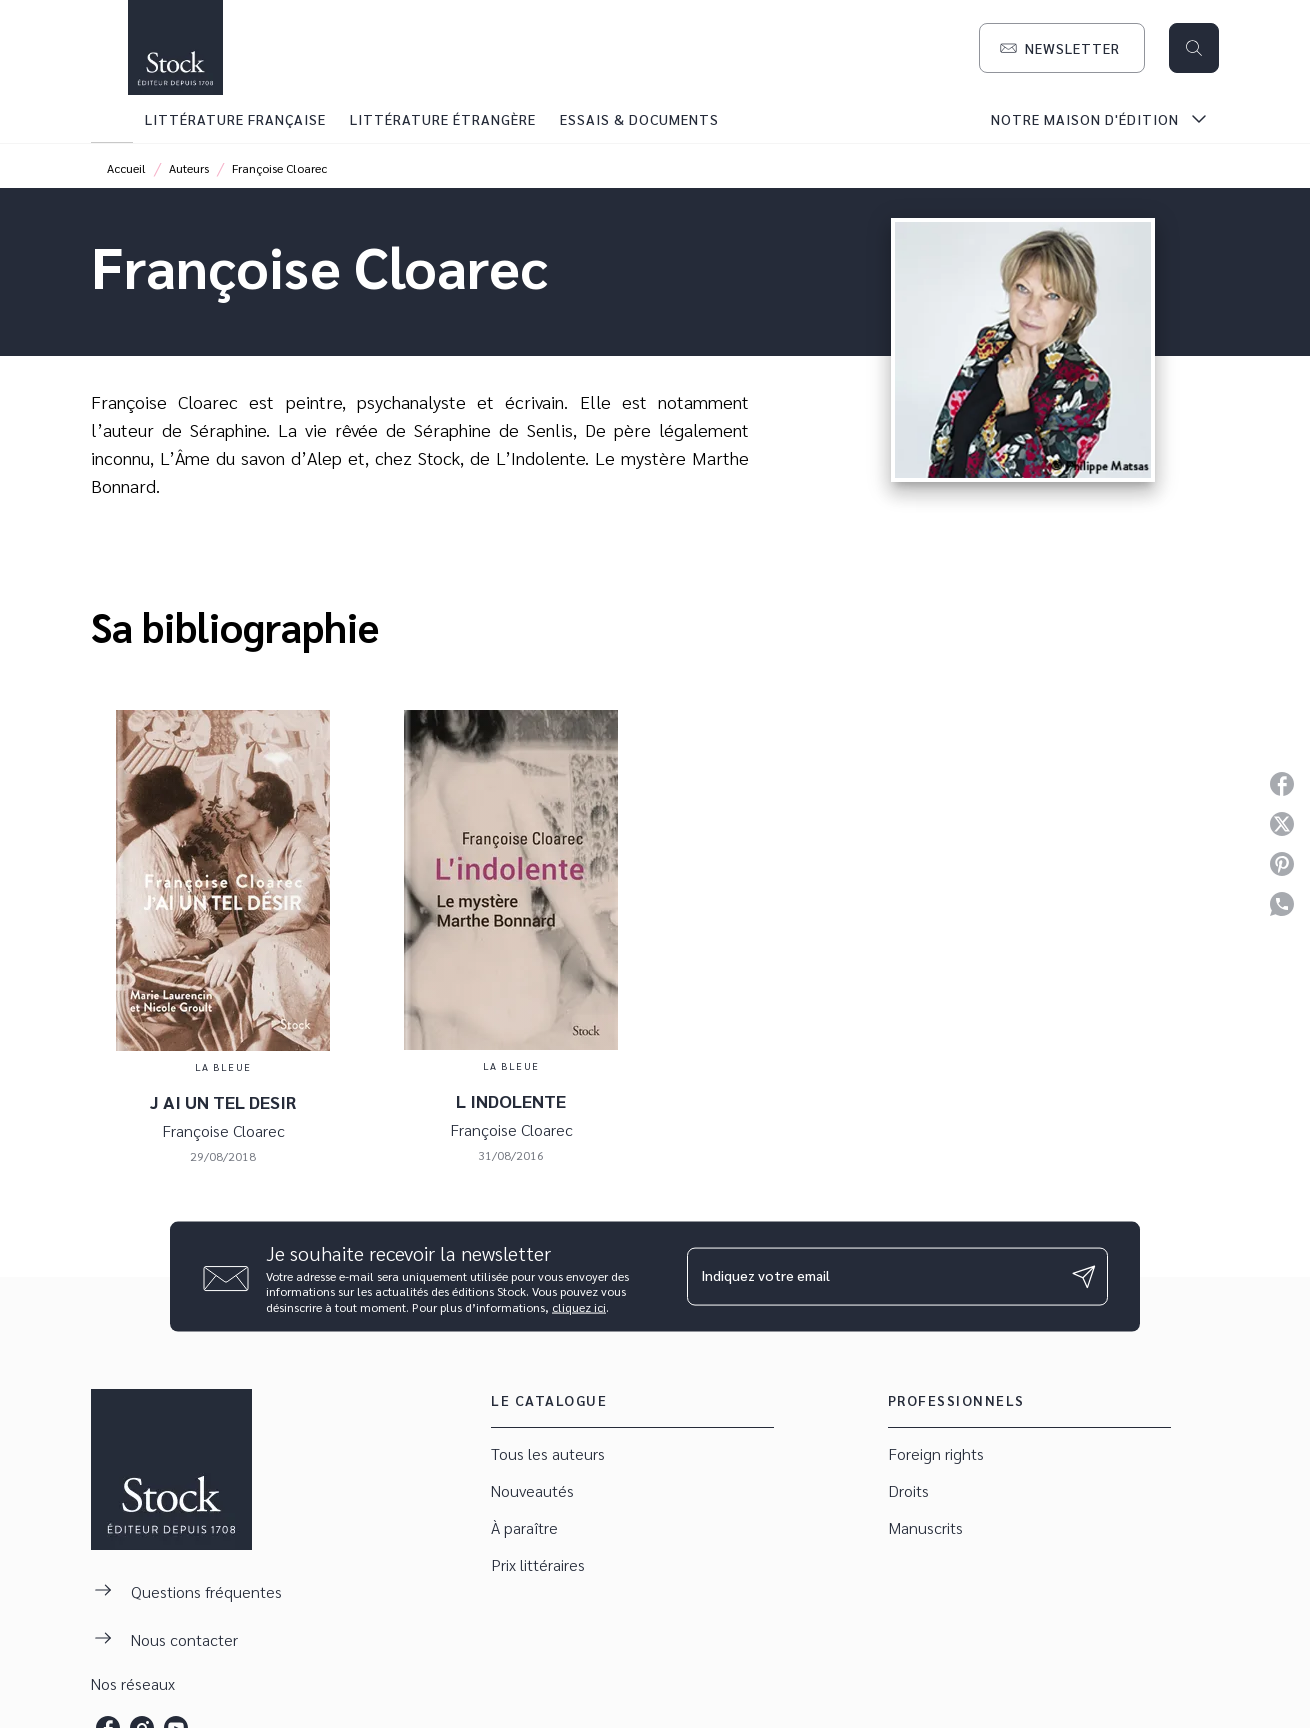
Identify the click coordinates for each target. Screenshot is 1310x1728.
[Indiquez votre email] (872, 1276)
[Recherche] (1194, 48)
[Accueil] (175, 47)
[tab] (112, 119)
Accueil (126, 168)
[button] (1062, 48)
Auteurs (189, 168)
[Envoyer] (1084, 1277)
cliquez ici (579, 1307)
